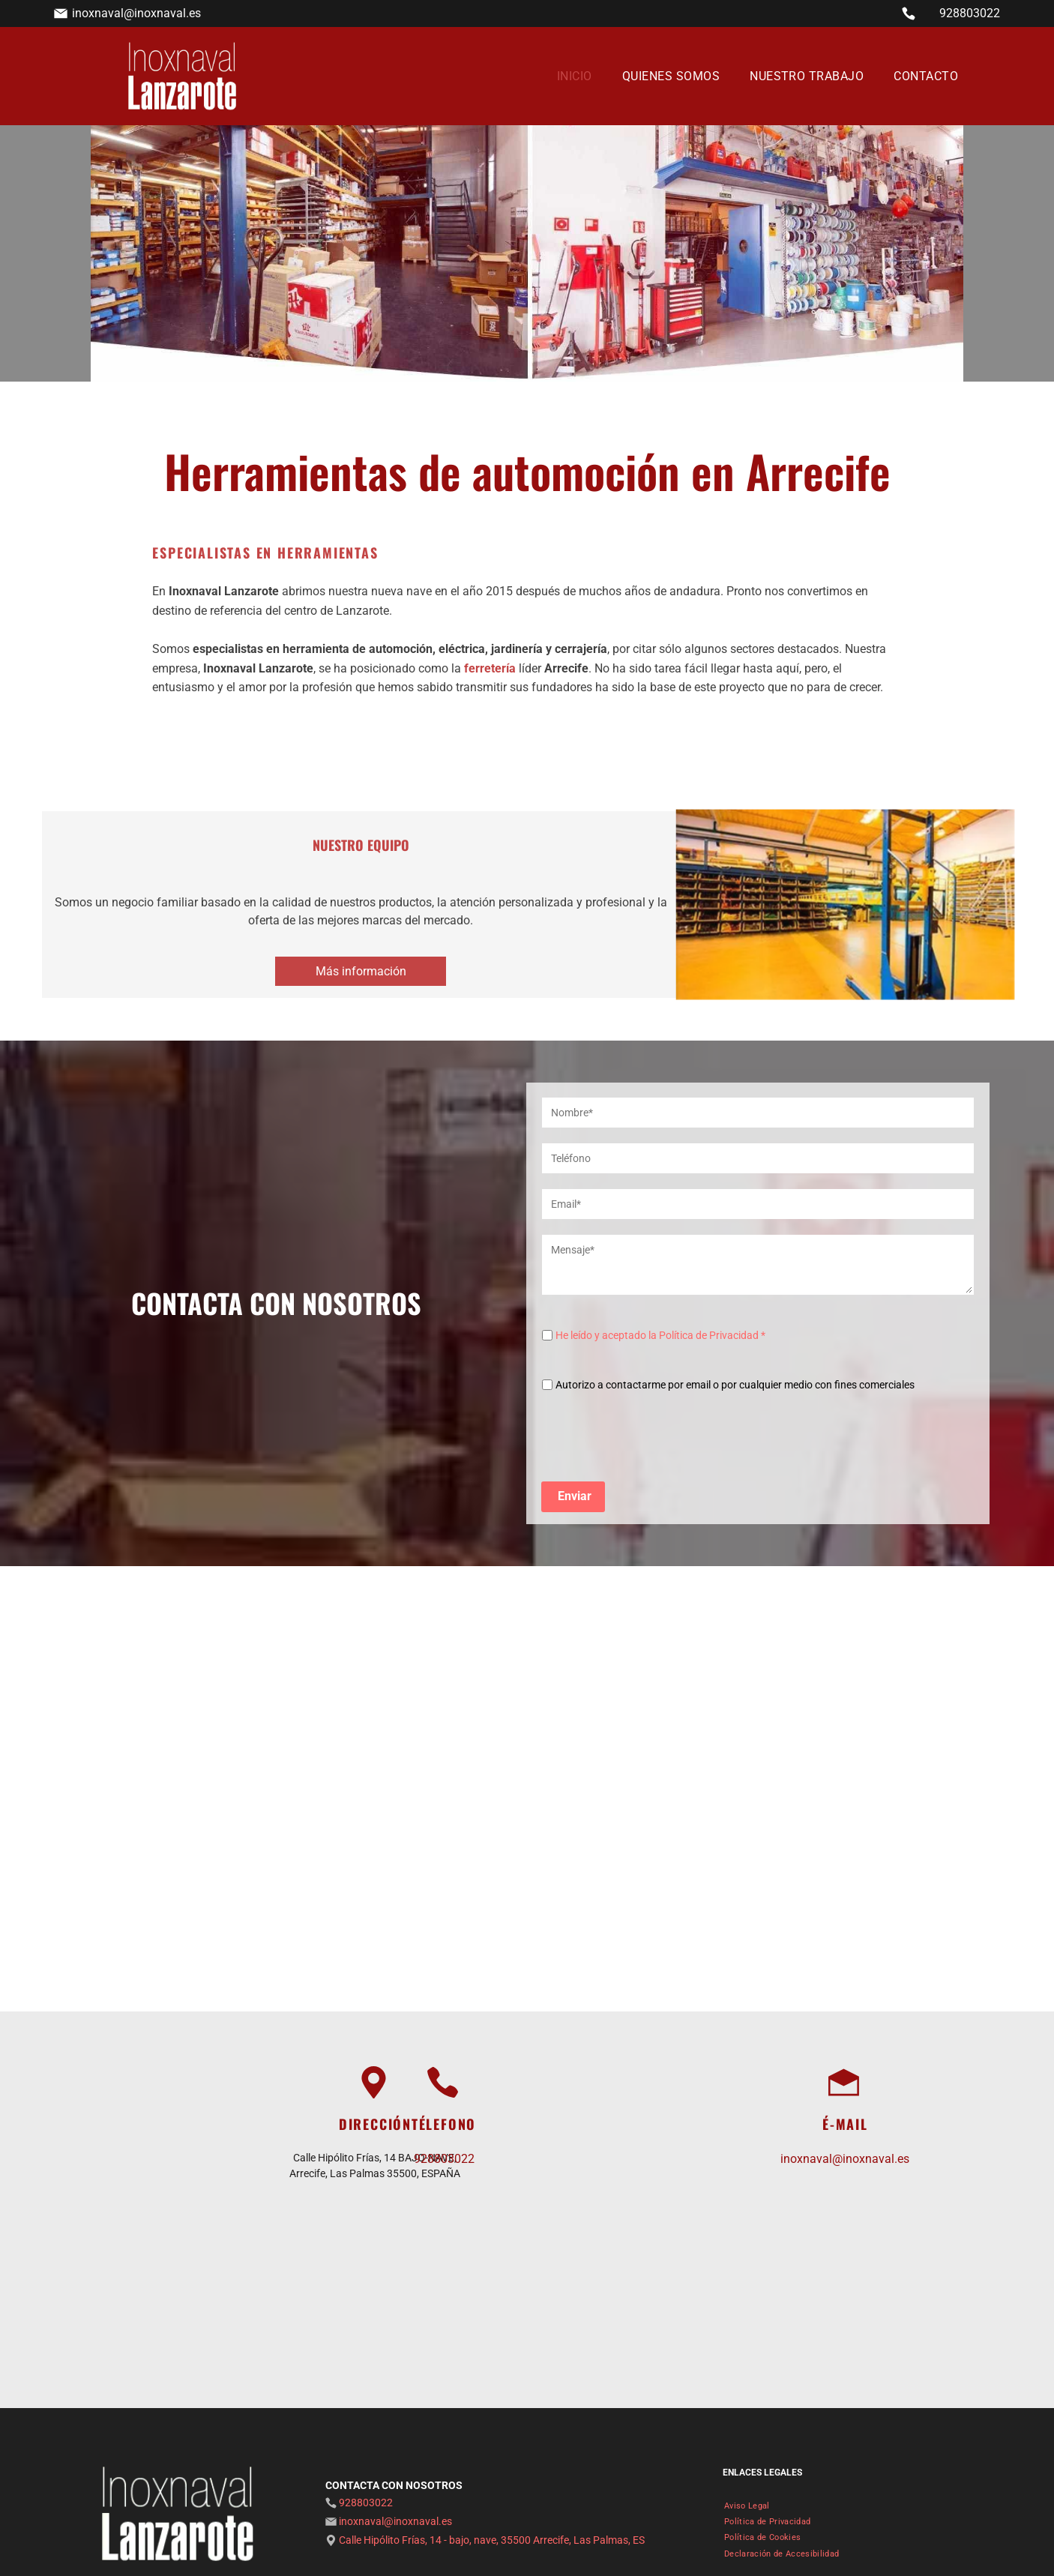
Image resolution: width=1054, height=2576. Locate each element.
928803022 (969, 13)
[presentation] (656, 1436)
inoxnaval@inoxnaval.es (136, 13)
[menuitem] (574, 76)
